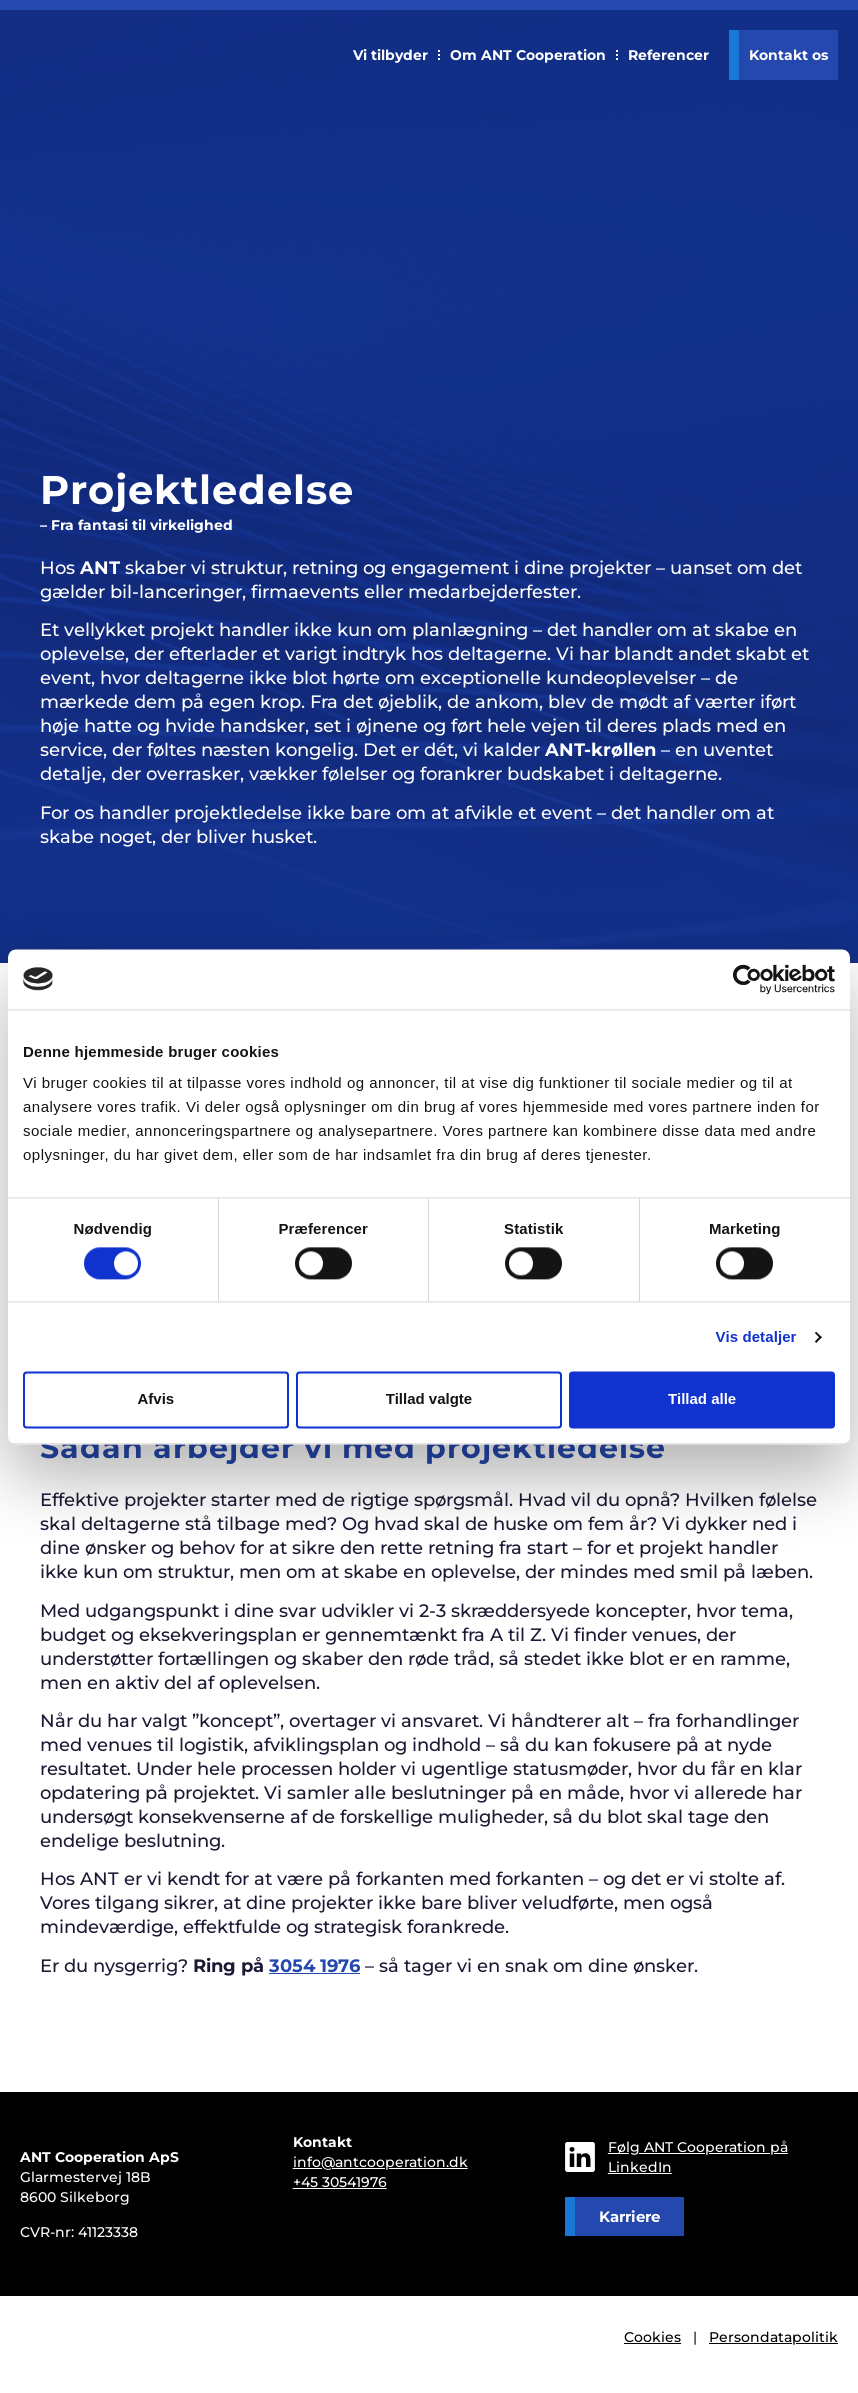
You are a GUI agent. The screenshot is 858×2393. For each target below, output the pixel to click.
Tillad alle (702, 1399)
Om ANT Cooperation (528, 55)
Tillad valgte (429, 1399)
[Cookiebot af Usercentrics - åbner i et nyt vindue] (747, 979)
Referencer (668, 55)
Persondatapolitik (773, 2337)
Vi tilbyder (390, 55)
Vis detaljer (756, 1336)
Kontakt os (788, 55)
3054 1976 (314, 1966)
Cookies (652, 2337)
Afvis (155, 1399)
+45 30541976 (340, 2182)
